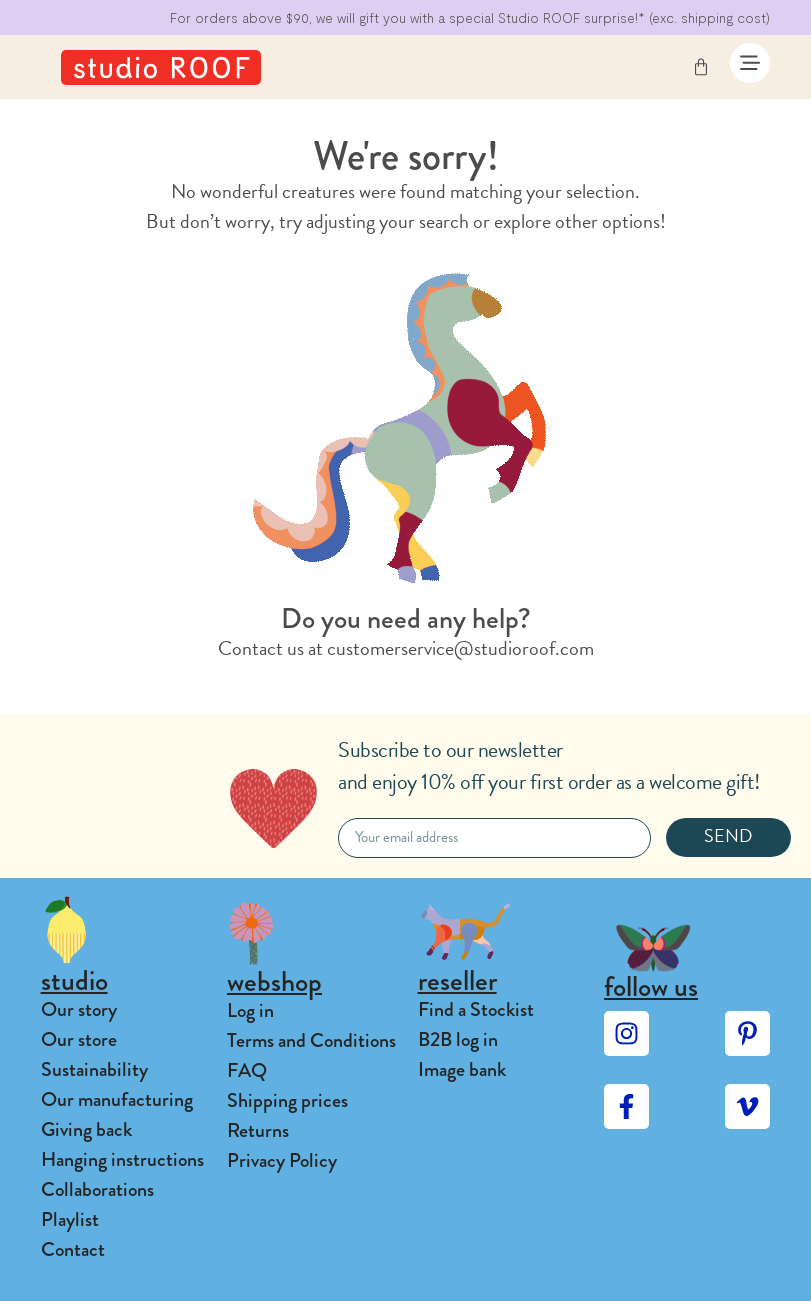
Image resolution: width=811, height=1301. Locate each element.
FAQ (247, 1070)
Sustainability (94, 1069)
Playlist (70, 1219)
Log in (250, 1010)
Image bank (462, 1069)
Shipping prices (287, 1100)
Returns (258, 1130)
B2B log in (458, 1039)
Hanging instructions (122, 1159)
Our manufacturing (117, 1099)
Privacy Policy (282, 1160)
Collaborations (97, 1189)
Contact (73, 1249)
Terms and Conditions (311, 1040)
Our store (79, 1039)
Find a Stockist (476, 1009)
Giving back (86, 1129)
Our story (79, 1009)
